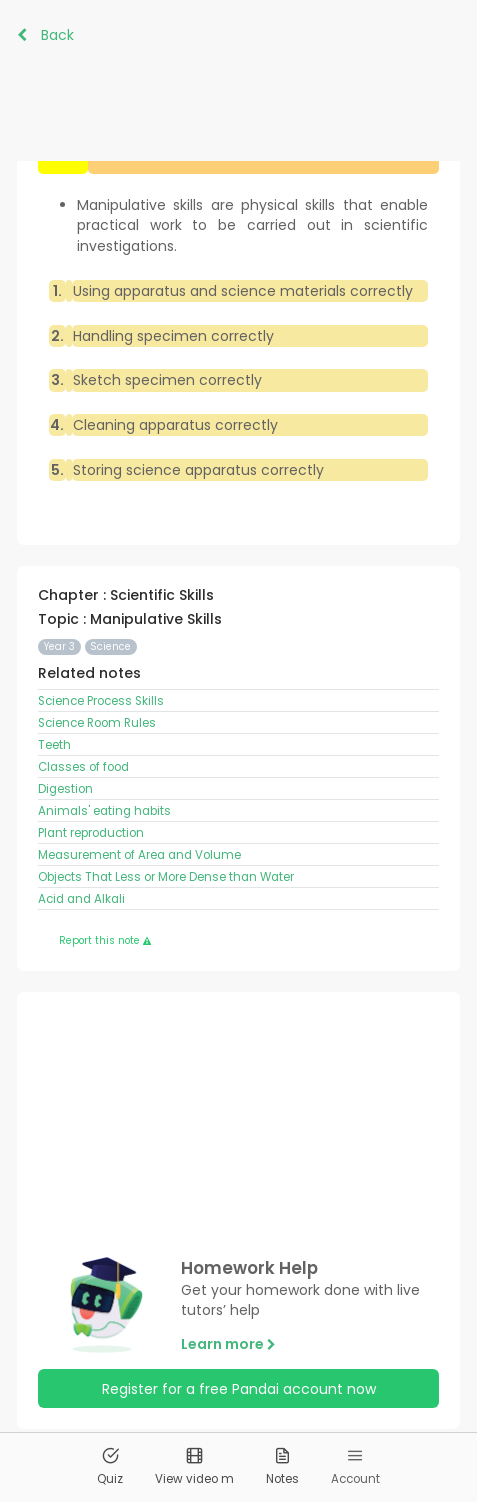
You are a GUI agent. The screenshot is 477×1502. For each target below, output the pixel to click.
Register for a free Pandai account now (239, 1389)
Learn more (228, 1344)
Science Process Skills (102, 701)
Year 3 (59, 646)
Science (110, 646)
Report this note (105, 940)
